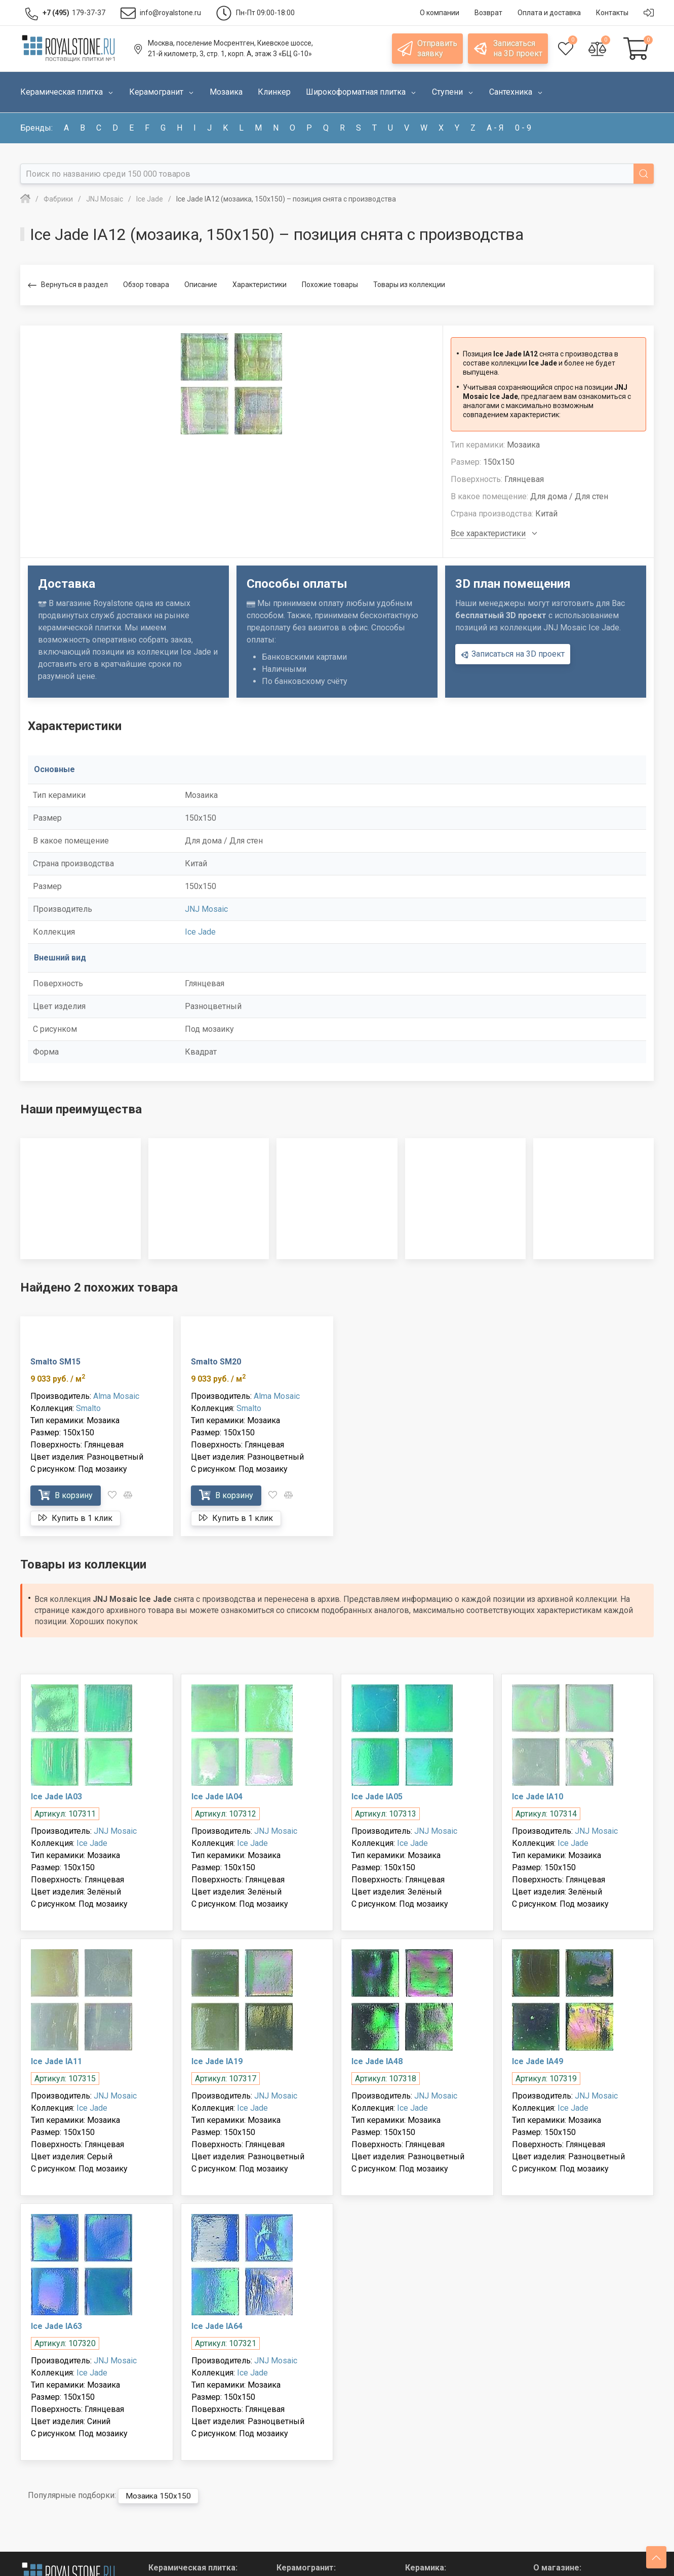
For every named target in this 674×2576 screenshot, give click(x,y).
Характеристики (259, 284)
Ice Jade (200, 932)
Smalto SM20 (216, 1361)
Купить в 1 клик (75, 1518)
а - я (495, 128)
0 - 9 (523, 128)
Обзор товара (146, 284)
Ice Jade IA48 (377, 2061)
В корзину (65, 1495)
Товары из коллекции (409, 284)
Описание (200, 284)
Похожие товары (330, 284)
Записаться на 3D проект (513, 654)
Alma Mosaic (116, 1396)
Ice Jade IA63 (56, 2326)
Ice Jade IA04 (217, 1796)
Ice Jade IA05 (377, 1796)
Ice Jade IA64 (217, 2326)
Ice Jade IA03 (56, 1796)
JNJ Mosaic (206, 909)
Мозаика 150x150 (159, 2496)
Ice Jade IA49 (537, 2061)
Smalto (88, 1408)
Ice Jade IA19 (217, 2061)
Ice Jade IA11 (56, 2061)
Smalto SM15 (55, 1361)
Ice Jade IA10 (537, 1796)
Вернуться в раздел (68, 285)
